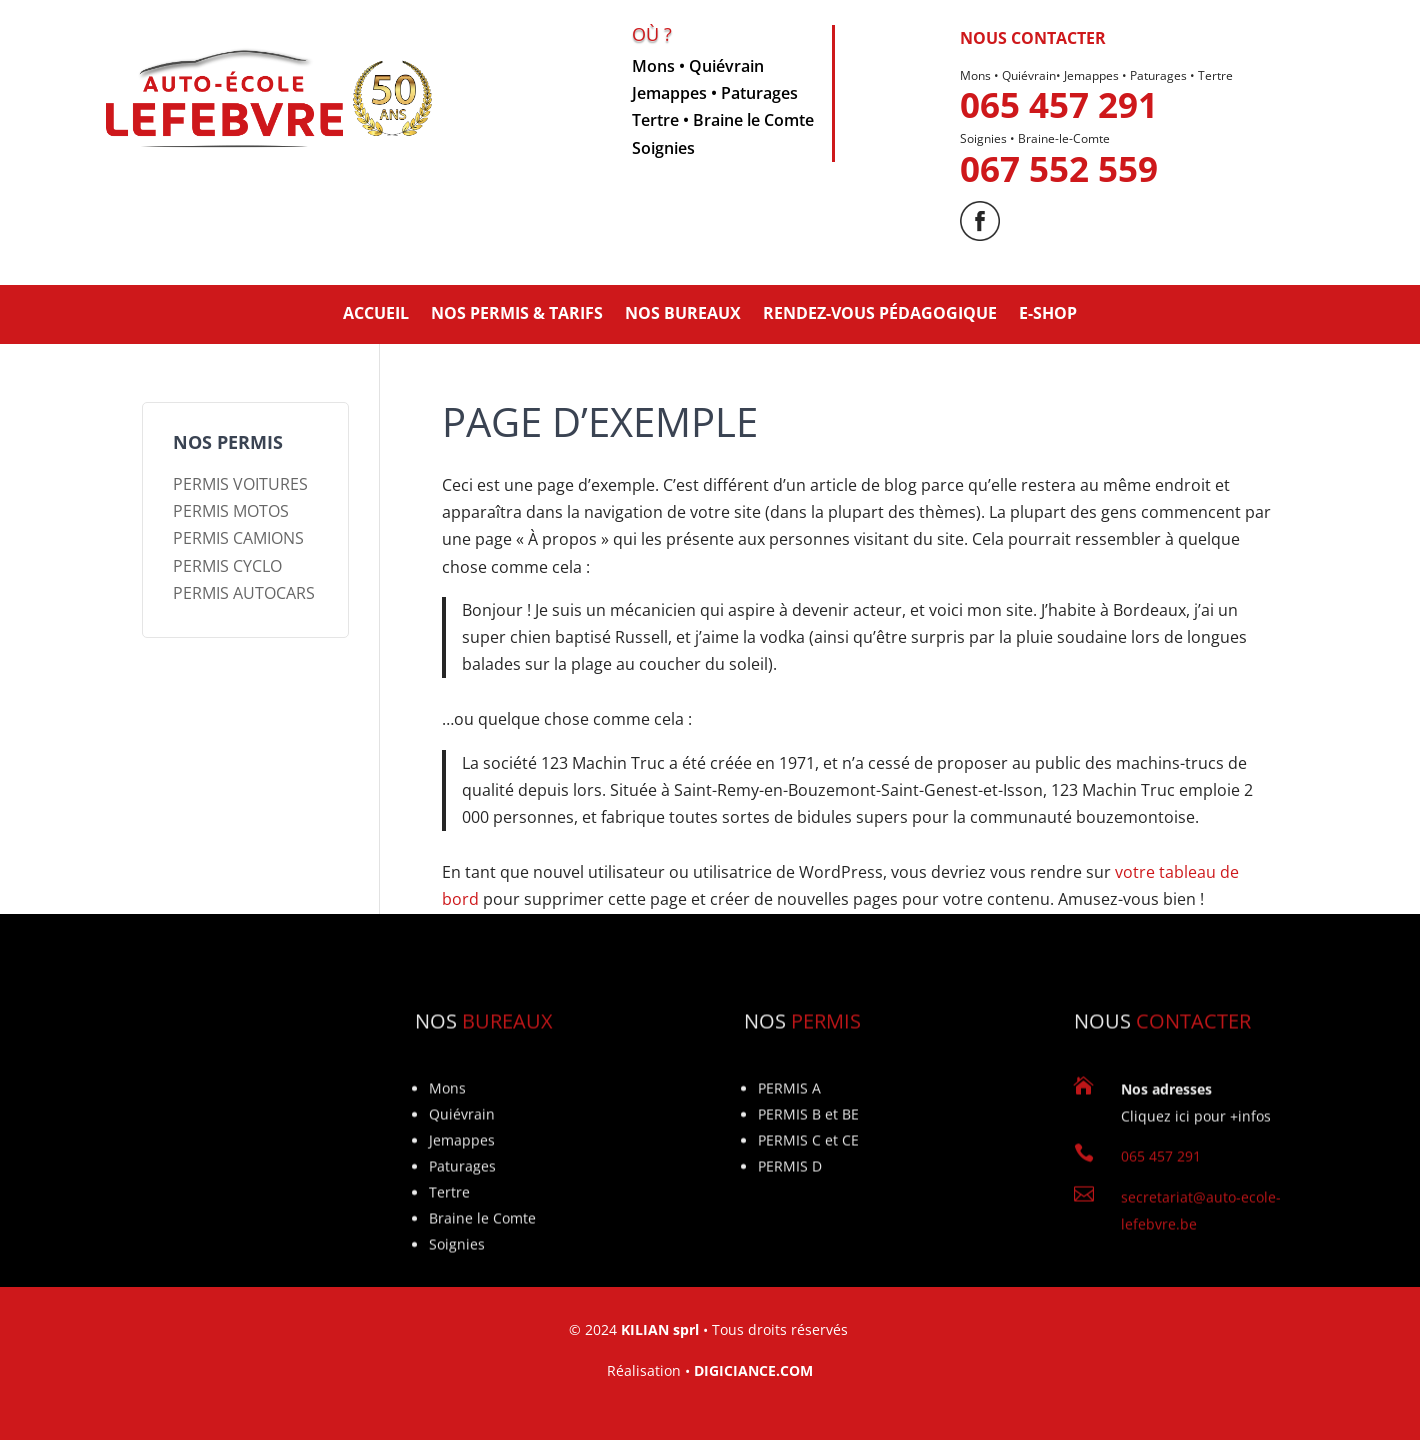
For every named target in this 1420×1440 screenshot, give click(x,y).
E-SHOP (1048, 313)
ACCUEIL (376, 313)
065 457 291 (1059, 129)
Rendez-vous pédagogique (880, 313)
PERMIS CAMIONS (238, 538)
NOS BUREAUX (683, 313)
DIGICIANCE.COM (753, 1370)
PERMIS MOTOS (231, 511)
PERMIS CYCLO (227, 566)
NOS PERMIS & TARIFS (517, 313)
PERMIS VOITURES (240, 484)
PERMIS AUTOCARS (244, 593)
